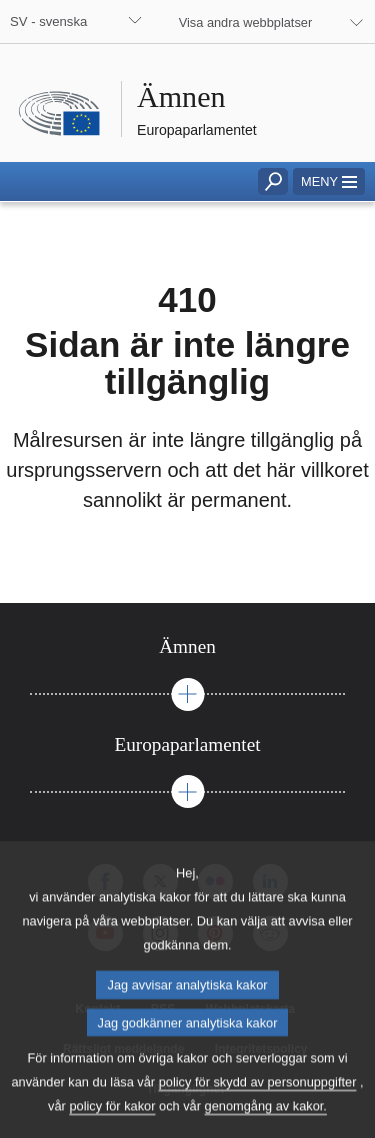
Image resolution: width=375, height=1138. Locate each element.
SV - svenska (48, 21)
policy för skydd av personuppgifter (258, 1112)
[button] (329, 181)
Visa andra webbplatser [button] (246, 22)
